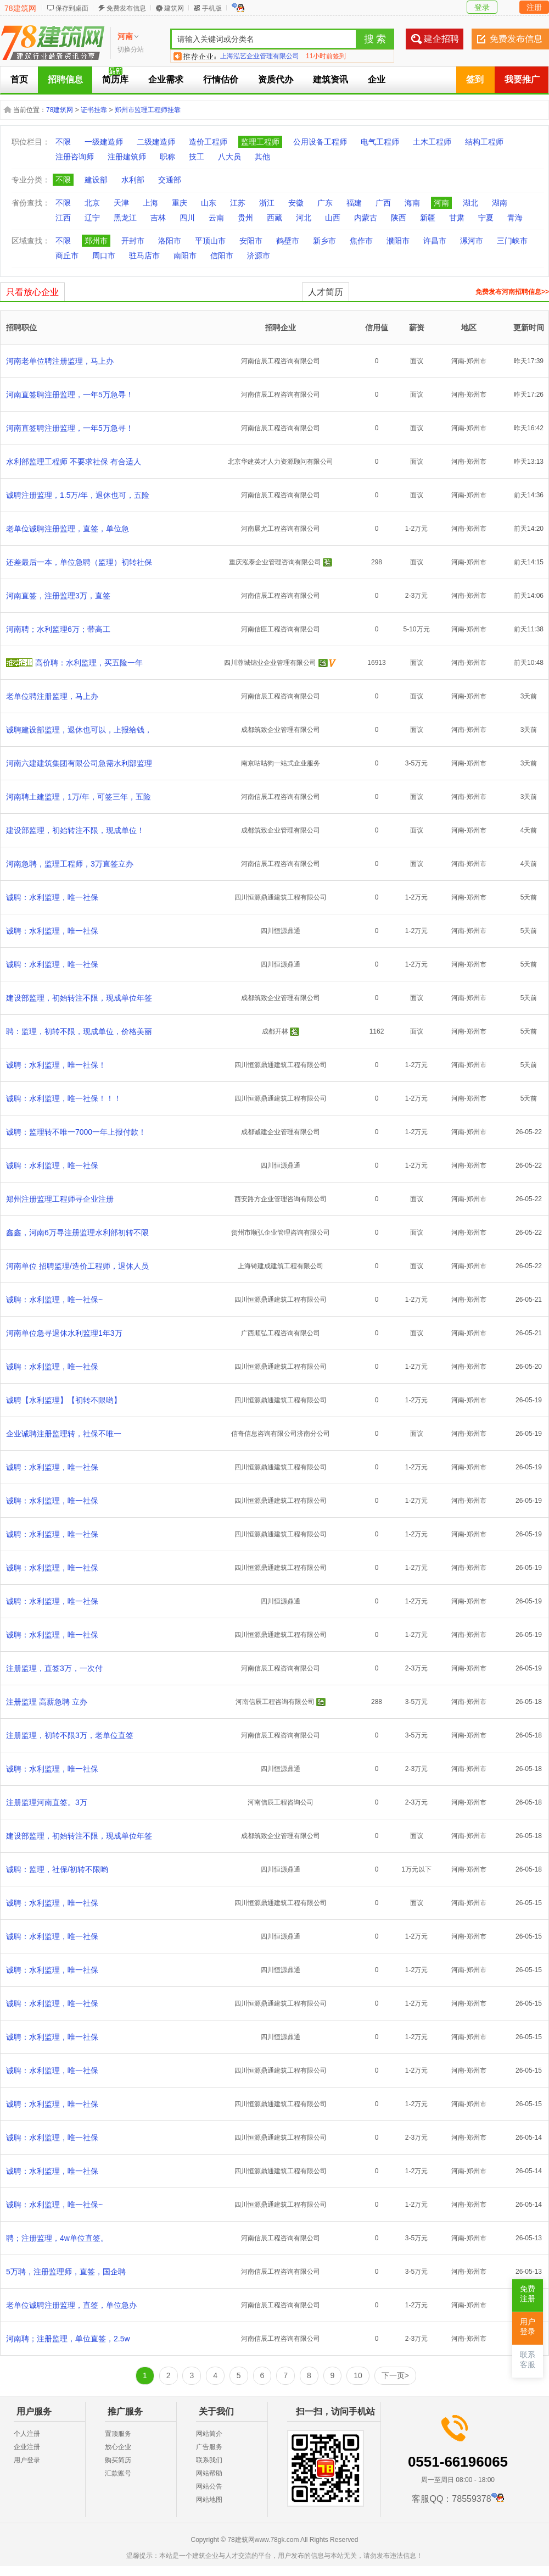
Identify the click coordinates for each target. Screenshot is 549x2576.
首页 (19, 79)
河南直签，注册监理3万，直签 (58, 595)
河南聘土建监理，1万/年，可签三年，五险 (78, 796)
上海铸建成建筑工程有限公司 (280, 1266)
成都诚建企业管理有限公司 (280, 1132)
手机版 (212, 8)
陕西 (398, 217)
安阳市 (250, 240)
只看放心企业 (32, 292)
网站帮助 (209, 2473)
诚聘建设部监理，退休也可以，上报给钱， (79, 729)
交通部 (169, 179)
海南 (412, 202)
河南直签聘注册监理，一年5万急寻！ (69, 394)
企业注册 (27, 2447)
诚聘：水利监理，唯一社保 (52, 897)
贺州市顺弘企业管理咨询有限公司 (280, 1232)
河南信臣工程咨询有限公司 (280, 629)
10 (358, 2375)
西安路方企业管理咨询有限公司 (280, 1199)
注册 (534, 7)
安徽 (296, 202)
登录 (482, 7)
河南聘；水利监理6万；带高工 (58, 629)
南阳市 (185, 255)
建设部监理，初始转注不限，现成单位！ (75, 830)
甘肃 (456, 217)
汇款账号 (118, 2473)
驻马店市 (144, 255)
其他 (262, 156)
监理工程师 (260, 141)
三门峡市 (512, 240)
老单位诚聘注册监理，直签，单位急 (67, 528)
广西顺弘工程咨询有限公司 (280, 1333)
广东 (325, 202)
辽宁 (92, 217)
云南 (216, 217)
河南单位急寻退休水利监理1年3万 (64, 1333)
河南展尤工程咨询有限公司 (280, 528)
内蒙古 (365, 217)
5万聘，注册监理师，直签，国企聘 (66, 2271)
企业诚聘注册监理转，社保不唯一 (63, 1433)
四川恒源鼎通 (280, 931)
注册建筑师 (127, 156)
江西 (63, 217)
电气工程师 (380, 141)
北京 (92, 202)
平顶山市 (210, 240)
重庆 (179, 202)
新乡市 (324, 240)
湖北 (470, 202)
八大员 (229, 156)
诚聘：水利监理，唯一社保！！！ (63, 1098)
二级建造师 (156, 141)
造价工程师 (208, 141)
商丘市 (67, 255)
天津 (121, 202)
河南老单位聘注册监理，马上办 (60, 361)
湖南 (499, 202)
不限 (63, 141)
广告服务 (209, 2447)
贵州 (245, 217)
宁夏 (486, 217)
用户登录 (27, 2460)
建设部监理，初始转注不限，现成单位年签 (79, 997)
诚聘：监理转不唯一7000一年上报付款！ (76, 1132)
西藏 (274, 217)
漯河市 (471, 240)
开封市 (132, 240)
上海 (150, 202)
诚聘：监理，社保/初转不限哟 (57, 1869)
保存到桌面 (71, 8)
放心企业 (118, 2447)
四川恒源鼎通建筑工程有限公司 (280, 897)
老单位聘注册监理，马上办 (52, 696)
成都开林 (275, 1031)
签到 (475, 79)
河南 (441, 202)
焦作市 (361, 240)
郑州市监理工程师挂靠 (148, 110)
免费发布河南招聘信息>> (512, 292)
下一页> (395, 2375)
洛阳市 (169, 240)
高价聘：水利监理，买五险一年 (89, 662)
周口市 (103, 255)
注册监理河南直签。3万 (46, 1802)
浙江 (266, 202)
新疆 (427, 217)
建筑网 (174, 8)
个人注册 (27, 2434)
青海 (515, 217)
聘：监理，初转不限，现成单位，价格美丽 (79, 1031)
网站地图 (209, 2499)
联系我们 (209, 2460)
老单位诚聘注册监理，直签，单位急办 (71, 2305)
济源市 (258, 255)
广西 (383, 202)
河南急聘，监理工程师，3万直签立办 (69, 863)
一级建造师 (104, 141)
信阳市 (221, 255)
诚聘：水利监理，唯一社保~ (54, 1299)
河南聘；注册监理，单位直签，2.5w (68, 2338)
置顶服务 (118, 2434)
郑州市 (96, 240)
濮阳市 (398, 240)
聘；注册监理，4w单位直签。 (57, 2238)
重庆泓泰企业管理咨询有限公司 (275, 562)
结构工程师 (484, 141)
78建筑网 (20, 8)
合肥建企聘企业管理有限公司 (263, 56)
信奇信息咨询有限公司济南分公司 (280, 1433)
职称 (167, 156)
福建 (354, 202)
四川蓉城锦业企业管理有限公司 (270, 663)
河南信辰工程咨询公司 (280, 1802)
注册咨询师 (74, 156)
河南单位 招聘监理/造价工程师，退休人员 (77, 1266)
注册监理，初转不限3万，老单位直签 (69, 1735)
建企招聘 (441, 38)
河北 (303, 217)
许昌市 (434, 240)
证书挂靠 (94, 110)
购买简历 (118, 2460)
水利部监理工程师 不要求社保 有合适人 (73, 461)
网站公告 (209, 2486)
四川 (187, 217)
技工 (196, 156)
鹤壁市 (287, 240)
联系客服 (527, 2360)
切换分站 (130, 49)
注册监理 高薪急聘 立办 (46, 1701)
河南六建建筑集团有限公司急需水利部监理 (79, 763)
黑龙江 (125, 217)
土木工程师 (432, 141)
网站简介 (209, 2434)
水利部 (132, 179)
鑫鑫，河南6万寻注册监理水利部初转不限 (77, 1232)
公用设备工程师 (320, 141)
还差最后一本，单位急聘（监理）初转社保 (79, 562)
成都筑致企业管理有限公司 (280, 730)
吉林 (158, 217)
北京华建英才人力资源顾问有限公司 (280, 461)
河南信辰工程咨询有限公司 (280, 361)
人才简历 (325, 292)
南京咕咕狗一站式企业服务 (280, 763)
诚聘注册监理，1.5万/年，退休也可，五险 (77, 495)
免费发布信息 (126, 8)
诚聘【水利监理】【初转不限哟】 (63, 1400)
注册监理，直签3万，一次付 (54, 1668)
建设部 (96, 179)
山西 (332, 217)
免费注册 (527, 2294)
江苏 (237, 202)
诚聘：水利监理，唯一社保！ (56, 1065)
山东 (208, 202)
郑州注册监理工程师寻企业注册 (60, 1199)
